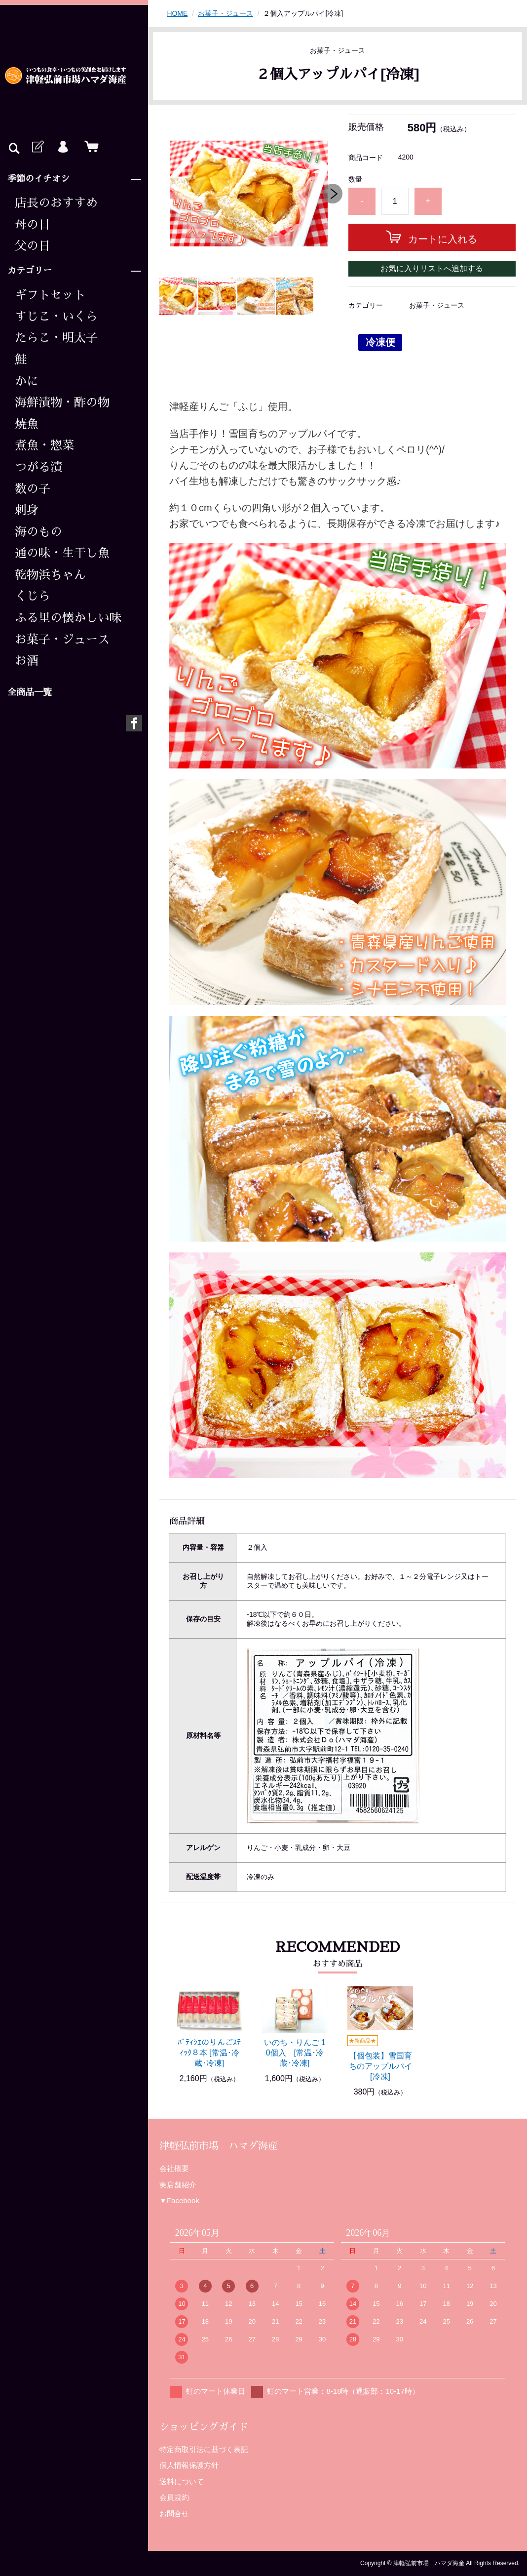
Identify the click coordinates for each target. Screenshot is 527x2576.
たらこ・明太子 (56, 338)
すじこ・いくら (56, 316)
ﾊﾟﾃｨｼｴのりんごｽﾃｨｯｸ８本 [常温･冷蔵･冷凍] (209, 2052)
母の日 (32, 225)
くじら (32, 596)
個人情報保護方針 (189, 2465)
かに (26, 381)
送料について (181, 2481)
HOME (177, 13)
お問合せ (174, 2513)
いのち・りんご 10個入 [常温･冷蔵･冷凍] (295, 2052)
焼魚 (26, 424)
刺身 (26, 510)
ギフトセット (50, 295)
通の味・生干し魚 (62, 553)
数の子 (32, 489)
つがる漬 (38, 467)
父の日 (32, 246)
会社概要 (174, 2168)
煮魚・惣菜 (44, 445)
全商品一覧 (29, 692)
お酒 (26, 661)
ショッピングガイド (203, 2427)
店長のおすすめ (56, 203)
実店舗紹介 (177, 2184)
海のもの (38, 532)
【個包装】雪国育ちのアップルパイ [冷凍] (380, 2066)
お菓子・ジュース (62, 639)
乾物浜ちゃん (50, 575)
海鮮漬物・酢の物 (62, 402)
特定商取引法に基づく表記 (203, 2449)
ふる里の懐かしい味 (68, 618)
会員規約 (174, 2497)
